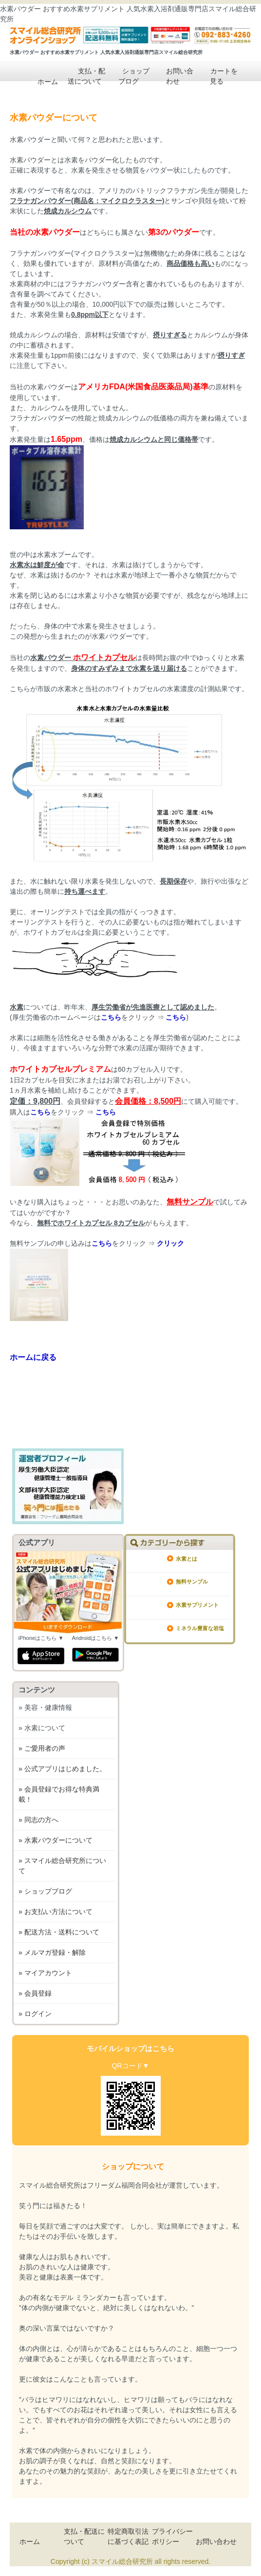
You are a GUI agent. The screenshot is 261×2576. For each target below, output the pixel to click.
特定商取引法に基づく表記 (128, 2536)
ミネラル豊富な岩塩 (200, 1628)
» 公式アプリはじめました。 (62, 1769)
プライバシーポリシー (172, 2536)
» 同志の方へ (38, 1820)
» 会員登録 (35, 1993)
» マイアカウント (45, 1973)
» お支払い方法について (56, 1911)
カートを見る (217, 75)
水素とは (186, 1559)
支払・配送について (84, 75)
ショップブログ (128, 75)
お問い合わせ (172, 75)
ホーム (40, 81)
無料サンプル (192, 1581)
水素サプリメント (197, 1605)
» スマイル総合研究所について (62, 1866)
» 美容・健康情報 (45, 1707)
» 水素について (42, 1728)
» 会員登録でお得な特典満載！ (59, 1794)
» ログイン (35, 2014)
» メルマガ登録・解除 (52, 1952)
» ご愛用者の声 (42, 1748)
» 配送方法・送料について (59, 1932)
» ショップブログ (45, 1891)
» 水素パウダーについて (56, 1840)
